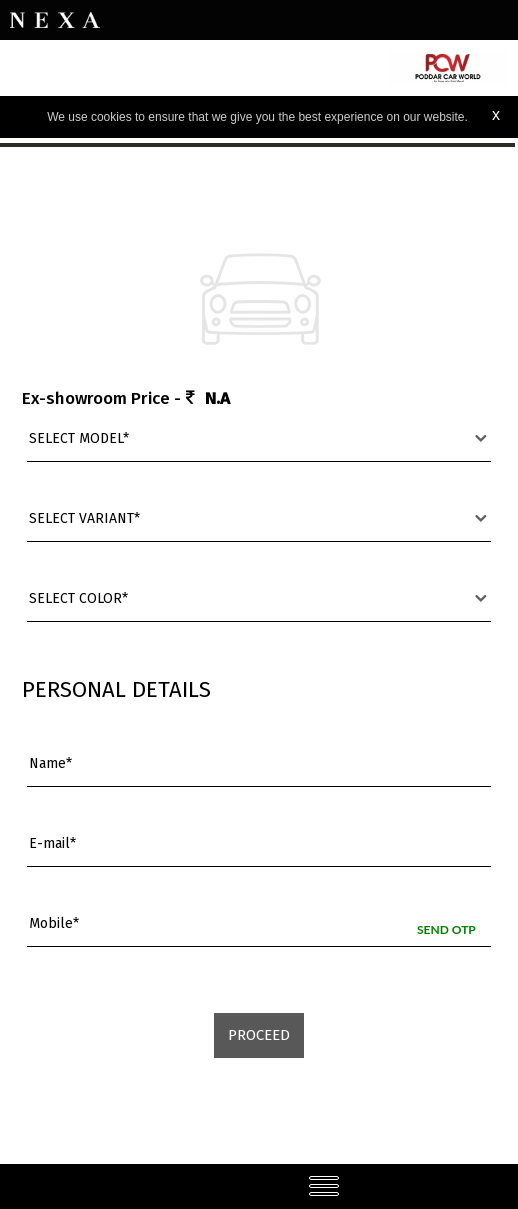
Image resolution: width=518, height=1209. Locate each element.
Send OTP (446, 929)
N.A (217, 398)
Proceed (259, 1035)
